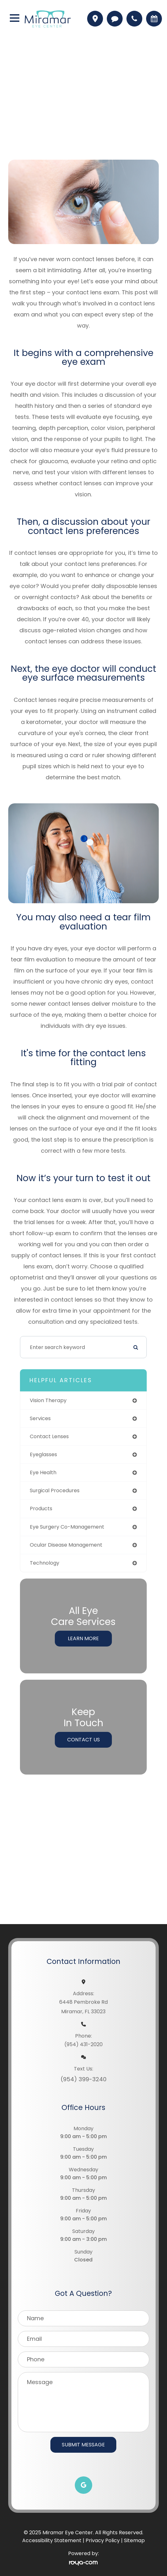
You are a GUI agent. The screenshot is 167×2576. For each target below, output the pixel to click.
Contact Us (83, 1739)
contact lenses (49, 1436)
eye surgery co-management (67, 1526)
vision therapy (48, 1400)
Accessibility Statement (51, 2540)
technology (44, 1563)
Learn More (83, 1638)
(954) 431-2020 (83, 2044)
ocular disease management (66, 1545)
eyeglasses (43, 1454)
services (40, 1418)
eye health (43, 1472)
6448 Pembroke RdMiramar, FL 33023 (83, 2006)
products (41, 1508)
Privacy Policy (103, 2540)
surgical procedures (55, 1490)
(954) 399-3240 (83, 2079)
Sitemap (134, 2540)
